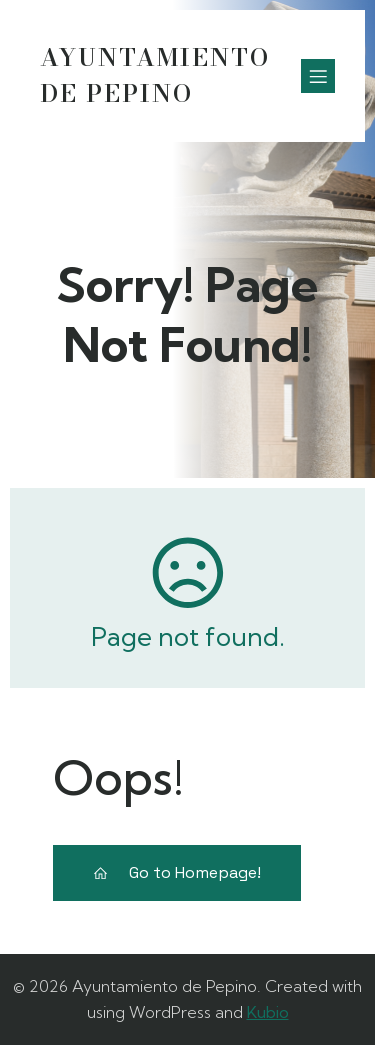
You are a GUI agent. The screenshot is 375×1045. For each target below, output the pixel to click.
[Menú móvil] (318, 76)
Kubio (268, 1012)
